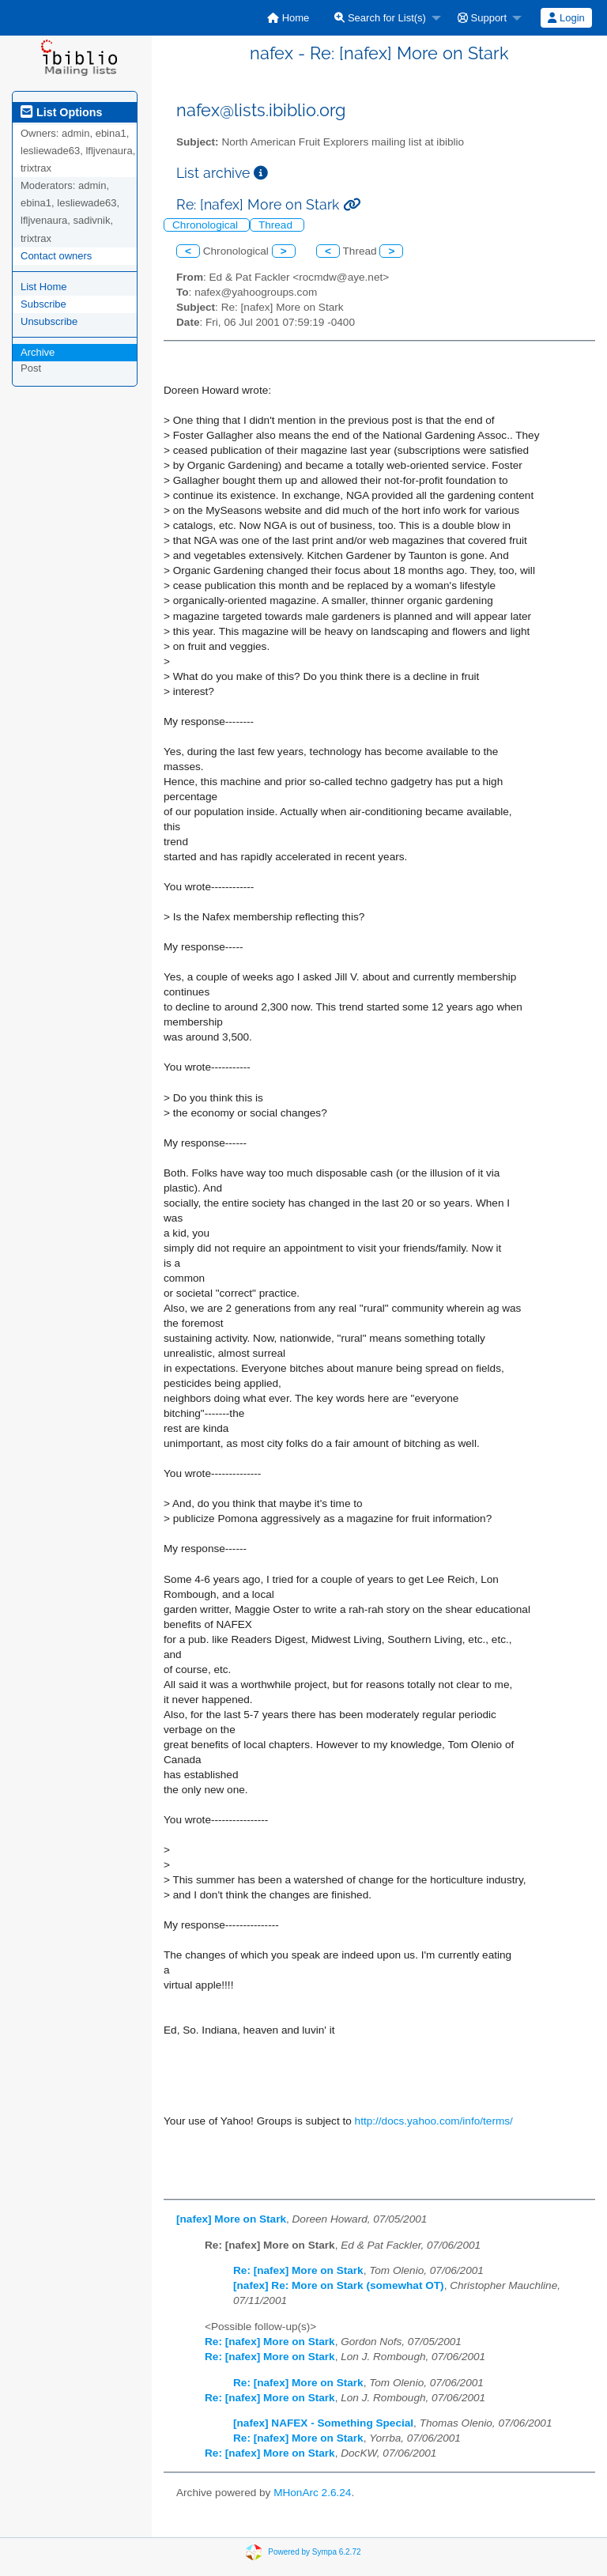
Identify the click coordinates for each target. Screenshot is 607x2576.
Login (566, 18)
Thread (277, 225)
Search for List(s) (380, 18)
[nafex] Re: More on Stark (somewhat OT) (338, 2285)
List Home (44, 287)
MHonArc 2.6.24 (312, 2493)
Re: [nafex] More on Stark (298, 2270)
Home (288, 18)
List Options (61, 112)
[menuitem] (288, 18)
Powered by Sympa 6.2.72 (314, 2552)
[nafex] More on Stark (231, 2219)
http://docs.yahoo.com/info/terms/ (434, 2121)
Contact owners (56, 256)
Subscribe (43, 304)
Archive (38, 352)
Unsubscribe (49, 321)
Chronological (206, 225)
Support (482, 18)
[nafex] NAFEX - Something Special (323, 2423)
